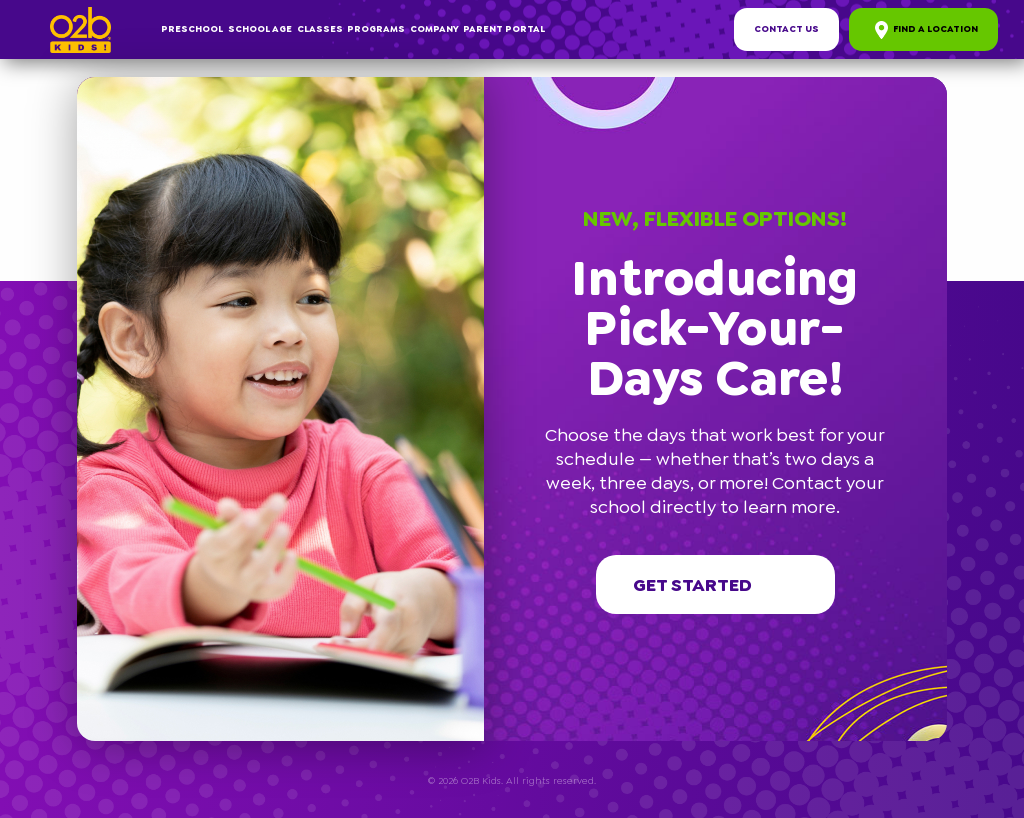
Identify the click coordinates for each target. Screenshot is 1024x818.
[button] (938, 86)
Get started (716, 585)
